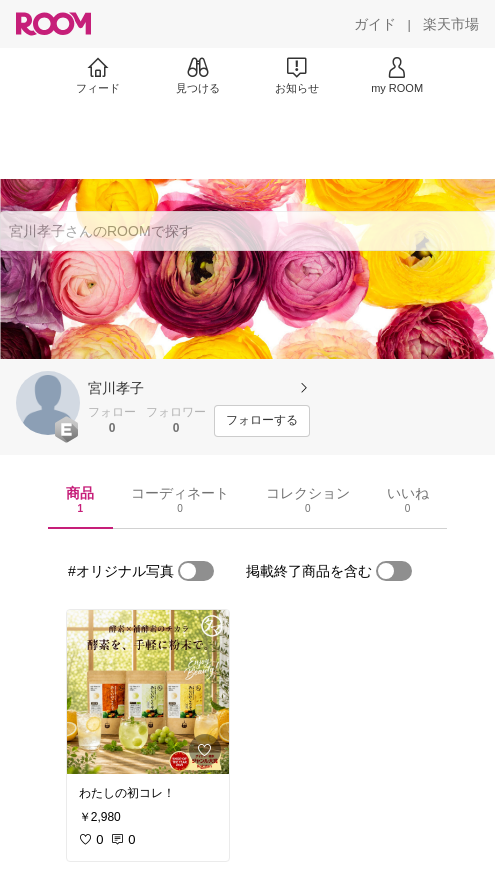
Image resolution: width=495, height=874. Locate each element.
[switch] (196, 571)
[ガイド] (375, 24)
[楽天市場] (451, 24)
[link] (148, 692)
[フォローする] (262, 421)
